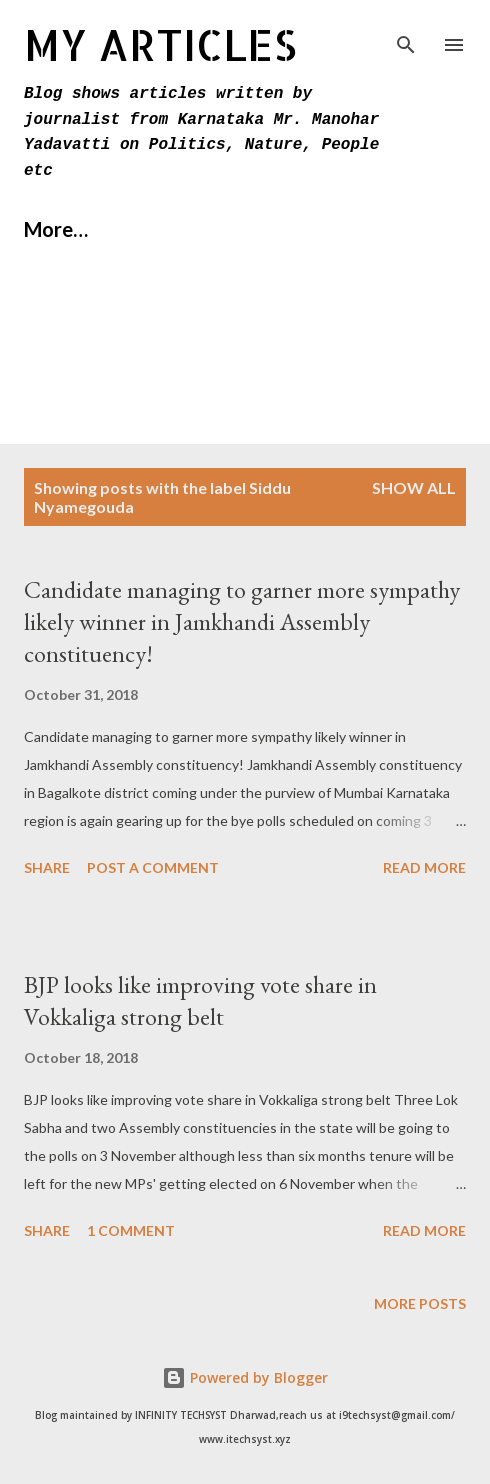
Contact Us (315, 229)
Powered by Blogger (245, 1377)
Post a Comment (153, 867)
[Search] (406, 36)
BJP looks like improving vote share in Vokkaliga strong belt (200, 1000)
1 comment (131, 1230)
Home (51, 229)
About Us (171, 229)
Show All (414, 487)
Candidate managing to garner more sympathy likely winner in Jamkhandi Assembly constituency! (242, 621)
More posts (420, 1303)
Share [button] (47, 867)
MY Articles (160, 44)
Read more (424, 867)
